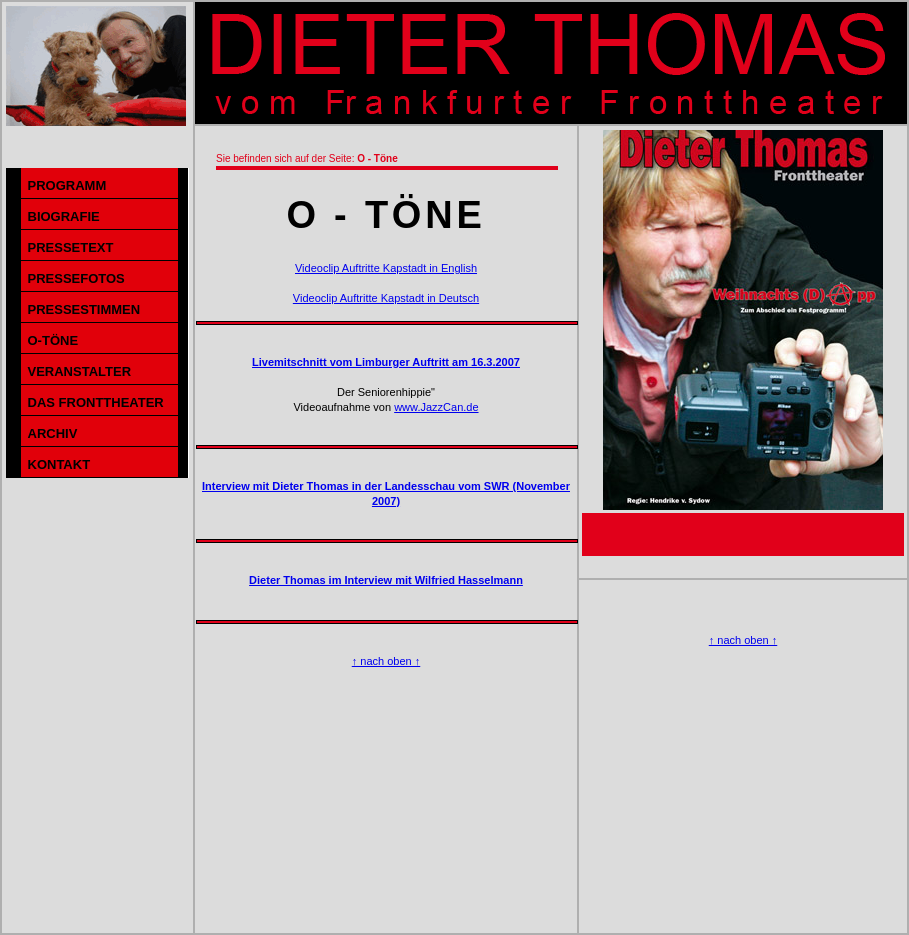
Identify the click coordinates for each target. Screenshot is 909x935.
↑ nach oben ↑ (386, 661)
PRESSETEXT (71, 247)
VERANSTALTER (80, 371)
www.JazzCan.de (436, 407)
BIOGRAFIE (64, 216)
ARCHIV (53, 433)
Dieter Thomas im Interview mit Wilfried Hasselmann (386, 580)
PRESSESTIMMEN (84, 309)
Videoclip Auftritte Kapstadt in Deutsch (386, 298)
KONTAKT (59, 464)
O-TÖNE (53, 340)
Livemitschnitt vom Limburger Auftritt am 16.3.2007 (386, 362)
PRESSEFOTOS (76, 278)
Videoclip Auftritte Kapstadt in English (386, 268)
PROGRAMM (67, 185)
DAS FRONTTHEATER (96, 402)
